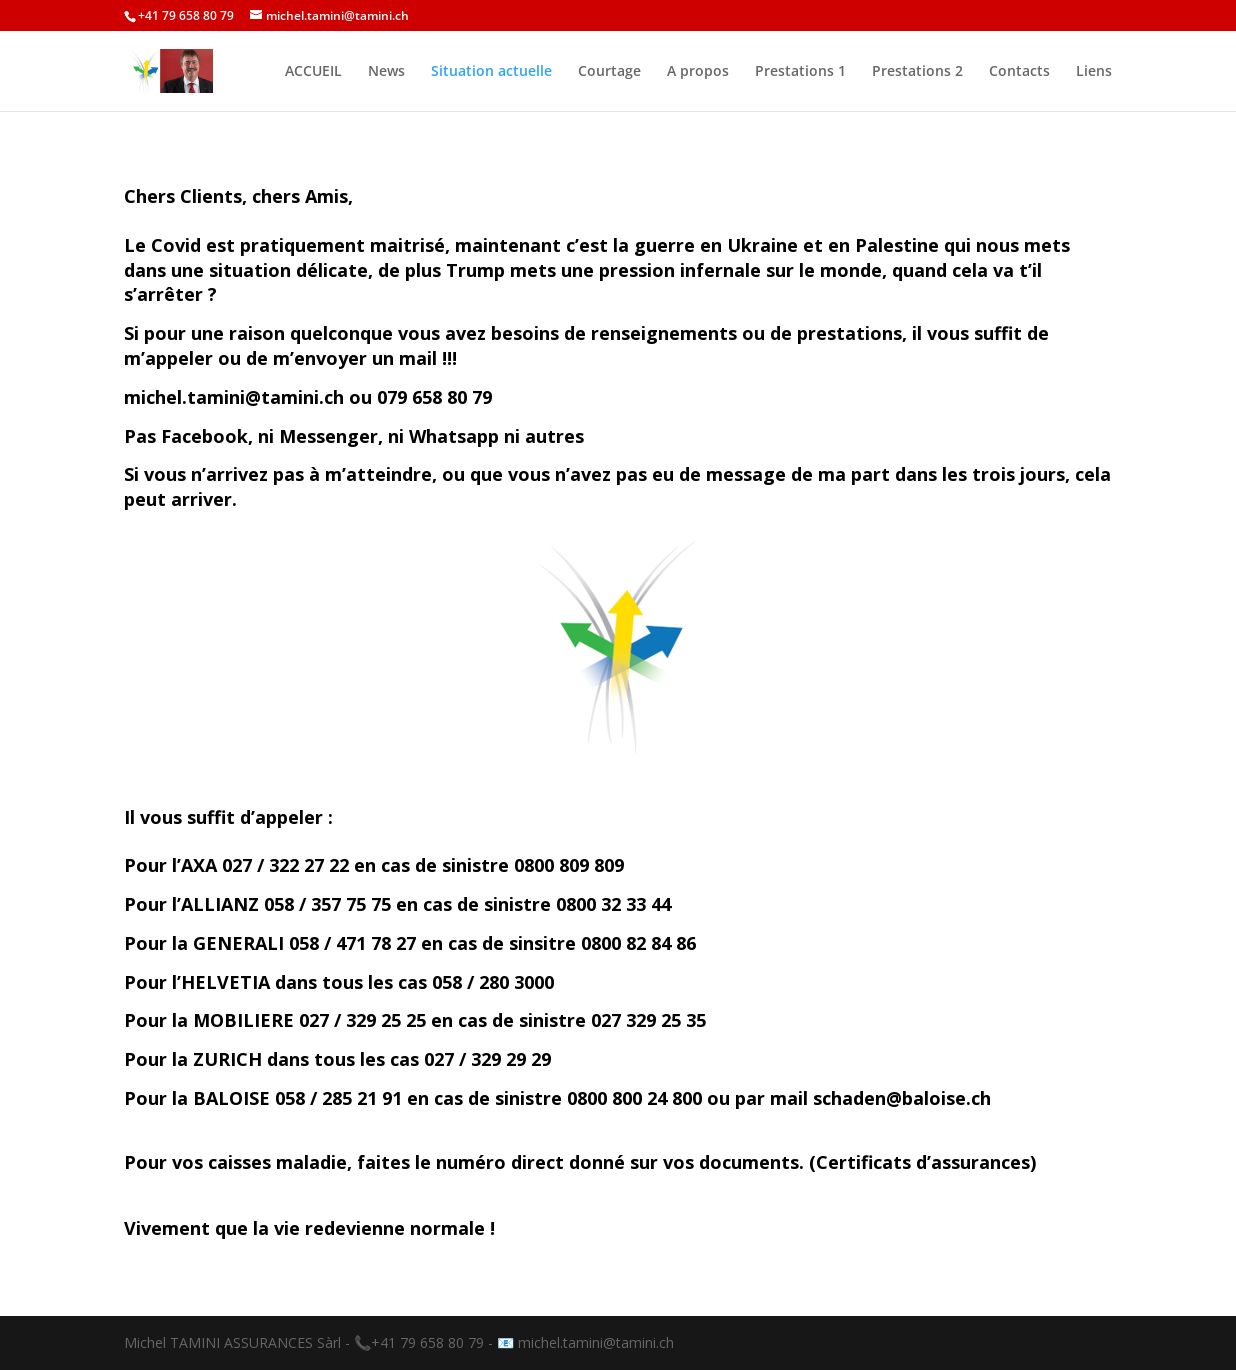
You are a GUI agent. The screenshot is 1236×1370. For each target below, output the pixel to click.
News (386, 72)
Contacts (1019, 72)
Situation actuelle (491, 72)
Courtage (609, 72)
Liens (1094, 72)
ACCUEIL (313, 72)
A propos (698, 72)
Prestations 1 (800, 72)
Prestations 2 (917, 72)
